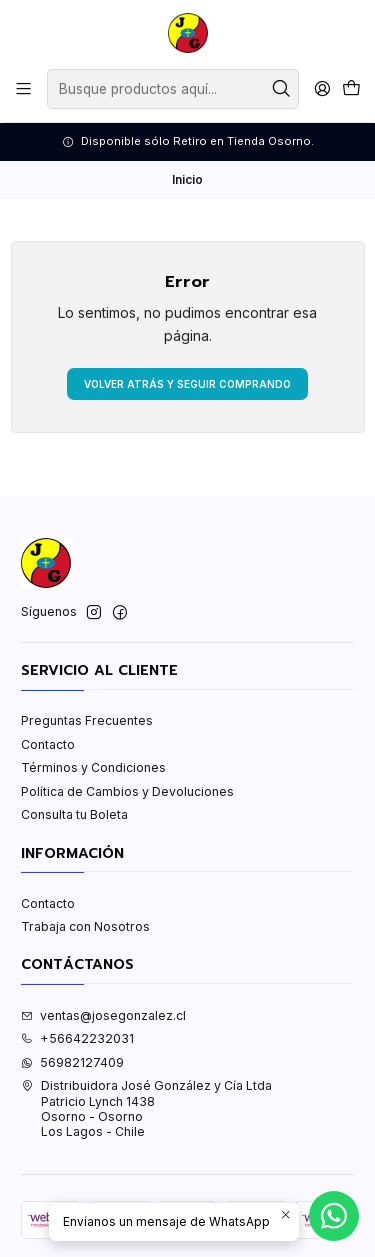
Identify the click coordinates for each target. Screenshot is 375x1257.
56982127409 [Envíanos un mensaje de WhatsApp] (72, 1062)
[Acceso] (322, 89)
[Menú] (24, 89)
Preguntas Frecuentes (87, 720)
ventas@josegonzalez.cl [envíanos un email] (103, 1015)
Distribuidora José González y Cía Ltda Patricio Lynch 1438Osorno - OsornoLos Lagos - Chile (146, 1108)
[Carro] (351, 89)
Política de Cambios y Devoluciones (127, 791)
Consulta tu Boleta (74, 814)
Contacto (48, 744)
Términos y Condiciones (93, 767)
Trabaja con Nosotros (85, 926)
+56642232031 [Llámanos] (77, 1038)
